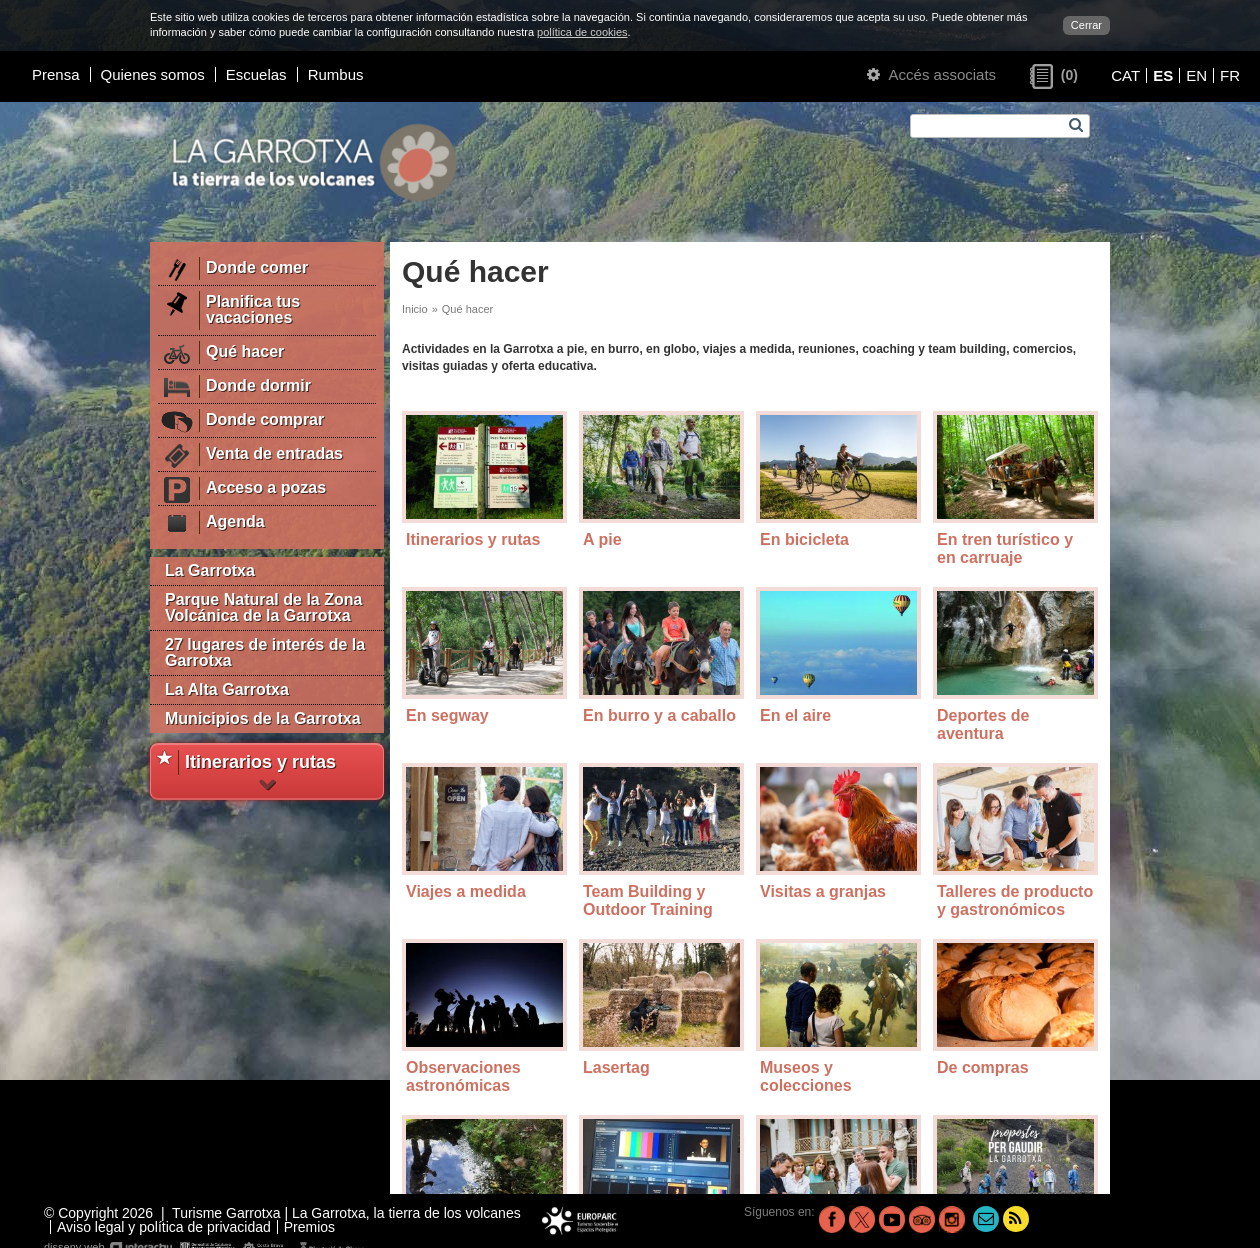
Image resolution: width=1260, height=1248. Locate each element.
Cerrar (1086, 25)
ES (1163, 75)
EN (1196, 75)
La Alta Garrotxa (227, 689)
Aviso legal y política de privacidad (164, 1227)
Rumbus (336, 74)
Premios (309, 1227)
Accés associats (931, 74)
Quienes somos (153, 74)
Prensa (56, 74)
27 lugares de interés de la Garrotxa (265, 652)
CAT (1125, 75)
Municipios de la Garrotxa (263, 718)
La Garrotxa (210, 570)
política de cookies (582, 32)
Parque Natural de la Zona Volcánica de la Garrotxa (263, 607)
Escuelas (256, 74)
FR (1230, 75)
